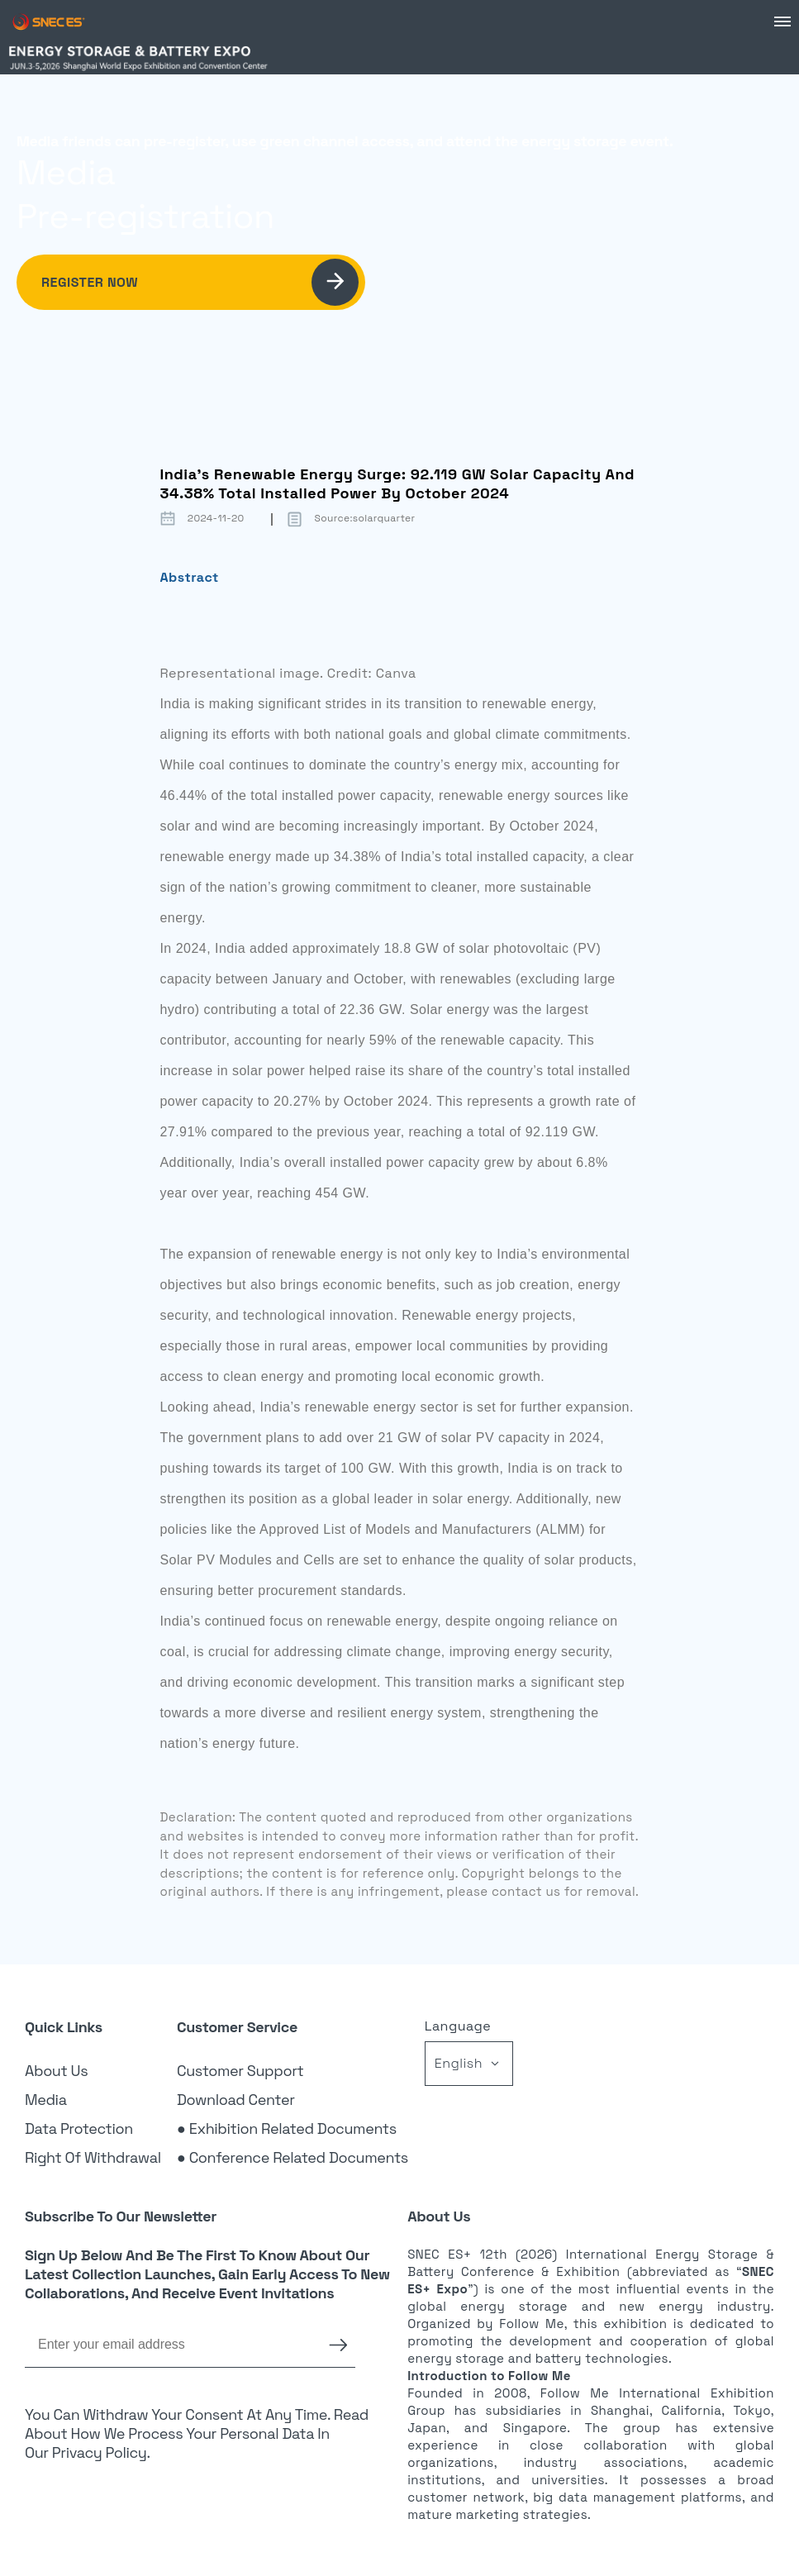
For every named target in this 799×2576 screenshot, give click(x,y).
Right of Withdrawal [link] (93, 2157)
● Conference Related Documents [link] (292, 2157)
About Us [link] (56, 2070)
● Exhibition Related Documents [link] (287, 2128)
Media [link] (46, 2099)
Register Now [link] (200, 282)
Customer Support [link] (240, 2070)
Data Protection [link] (79, 2128)
